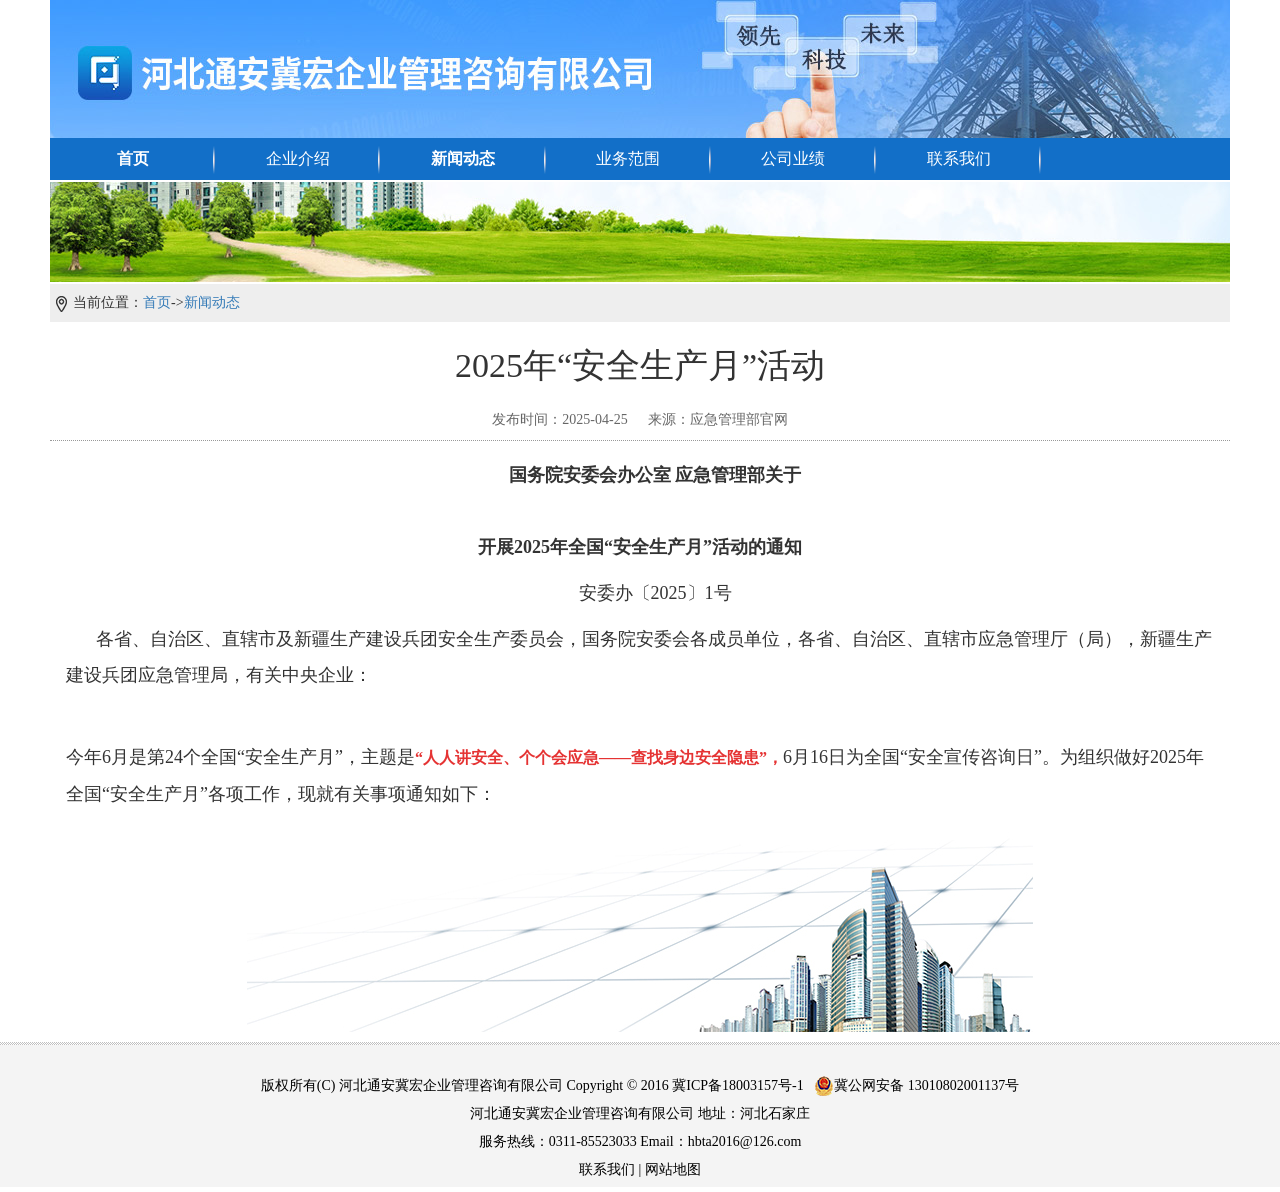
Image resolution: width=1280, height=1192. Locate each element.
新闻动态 (463, 158)
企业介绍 (298, 158)
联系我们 (959, 158)
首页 (133, 158)
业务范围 (628, 158)
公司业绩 (793, 158)
